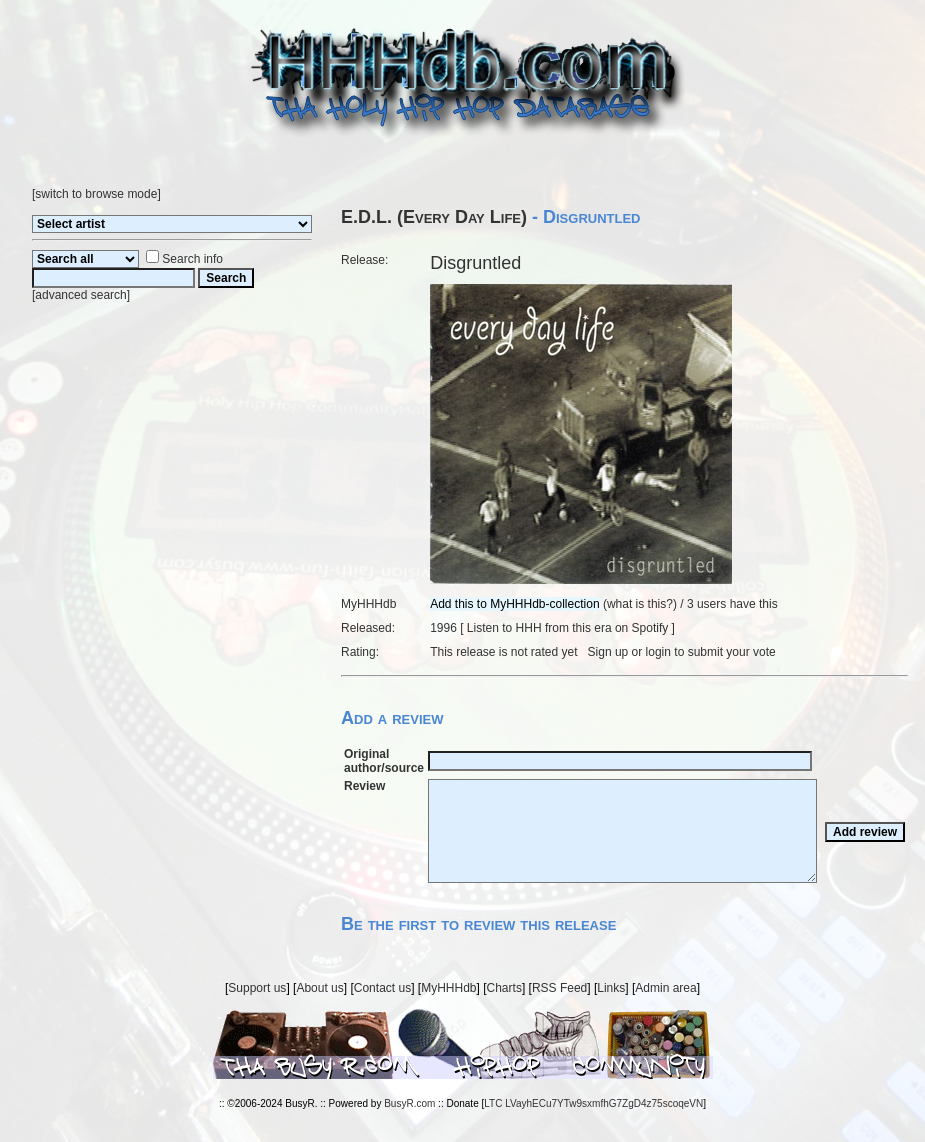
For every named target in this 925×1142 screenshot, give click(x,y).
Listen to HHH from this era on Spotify (567, 628)
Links (611, 988)
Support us (257, 988)
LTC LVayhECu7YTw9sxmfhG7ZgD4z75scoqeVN (593, 1103)
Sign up (608, 652)
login (658, 652)
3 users (706, 604)
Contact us (382, 988)
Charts (504, 988)
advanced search (80, 295)
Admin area (665, 988)
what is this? (640, 604)
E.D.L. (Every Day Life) (434, 217)
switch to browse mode (96, 194)
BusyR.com (409, 1103)
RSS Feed (559, 988)
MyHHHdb (448, 988)
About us (319, 988)
